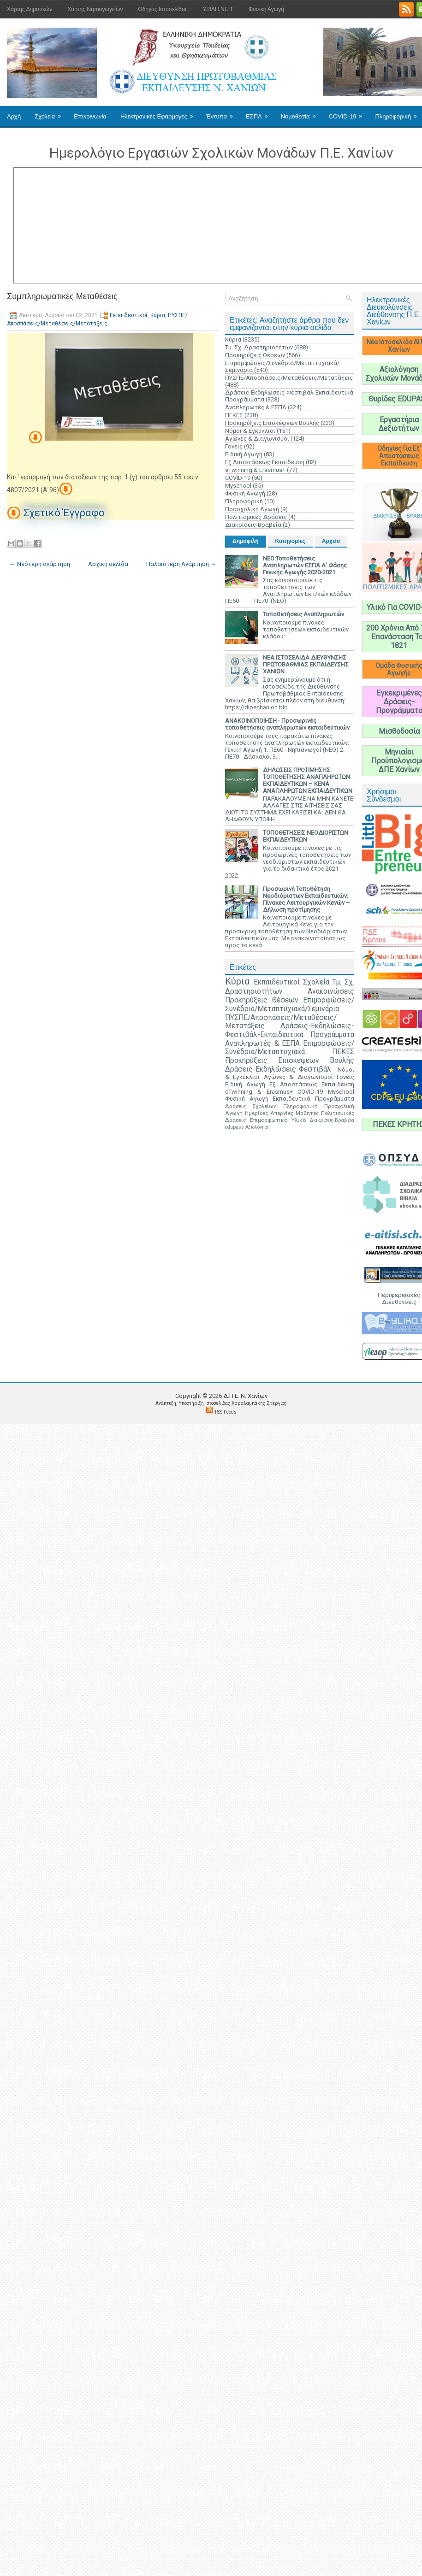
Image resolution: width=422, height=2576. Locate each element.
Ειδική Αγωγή (243, 454)
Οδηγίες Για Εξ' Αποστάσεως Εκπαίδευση (399, 456)
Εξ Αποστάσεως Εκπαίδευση (264, 462)
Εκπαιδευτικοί (129, 315)
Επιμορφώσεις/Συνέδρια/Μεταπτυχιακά (289, 1047)
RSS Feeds (226, 1412)
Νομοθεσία (301, 113)
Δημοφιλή (245, 541)
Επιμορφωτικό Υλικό (278, 1120)
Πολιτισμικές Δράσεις (256, 516)
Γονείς (234, 446)
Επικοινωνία (90, 116)
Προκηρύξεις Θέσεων (255, 355)
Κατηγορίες (290, 541)
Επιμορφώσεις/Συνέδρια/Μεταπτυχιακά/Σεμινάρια (289, 1004)
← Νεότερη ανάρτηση (40, 563)
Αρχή (14, 116)
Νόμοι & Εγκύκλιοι (250, 430)
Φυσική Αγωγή (266, 9)
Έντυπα (222, 113)
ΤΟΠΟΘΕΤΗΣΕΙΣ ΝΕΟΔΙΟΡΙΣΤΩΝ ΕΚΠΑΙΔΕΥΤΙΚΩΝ (305, 836)
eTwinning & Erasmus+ (255, 469)
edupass (234, 1127)
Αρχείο (331, 541)
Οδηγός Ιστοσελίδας (162, 9)
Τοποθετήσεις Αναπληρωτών (303, 614)
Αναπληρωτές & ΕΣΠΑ (255, 407)
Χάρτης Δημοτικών (29, 9)
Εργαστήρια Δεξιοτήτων (399, 424)
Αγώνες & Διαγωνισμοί (257, 438)
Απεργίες (281, 1113)
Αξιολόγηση (257, 1127)
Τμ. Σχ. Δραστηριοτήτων (259, 347)
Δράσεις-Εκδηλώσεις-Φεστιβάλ (278, 1069)
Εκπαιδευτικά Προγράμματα (313, 1098)
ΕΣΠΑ (260, 113)
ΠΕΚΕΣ (234, 415)
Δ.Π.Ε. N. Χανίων (245, 1395)
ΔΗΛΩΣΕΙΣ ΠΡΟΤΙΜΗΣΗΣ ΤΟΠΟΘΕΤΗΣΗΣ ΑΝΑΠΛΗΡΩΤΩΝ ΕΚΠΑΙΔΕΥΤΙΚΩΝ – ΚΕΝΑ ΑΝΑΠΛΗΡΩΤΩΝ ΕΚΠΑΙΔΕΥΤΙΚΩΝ (307, 780)
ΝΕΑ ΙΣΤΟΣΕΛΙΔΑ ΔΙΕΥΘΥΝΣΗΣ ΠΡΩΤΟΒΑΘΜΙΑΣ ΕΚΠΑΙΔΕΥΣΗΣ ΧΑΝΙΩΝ (306, 664)
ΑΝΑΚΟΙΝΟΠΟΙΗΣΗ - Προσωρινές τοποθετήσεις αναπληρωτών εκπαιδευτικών (287, 724)
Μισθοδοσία (399, 731)
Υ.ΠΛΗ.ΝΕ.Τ (218, 9)
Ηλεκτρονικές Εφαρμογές (159, 113)
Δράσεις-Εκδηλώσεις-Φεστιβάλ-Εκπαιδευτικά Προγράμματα (289, 1030)
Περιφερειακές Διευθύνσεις (399, 1298)
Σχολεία (51, 113)
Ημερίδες (256, 1113)
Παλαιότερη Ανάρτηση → (181, 563)
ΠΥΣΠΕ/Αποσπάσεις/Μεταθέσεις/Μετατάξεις (289, 377)
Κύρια (157, 315)
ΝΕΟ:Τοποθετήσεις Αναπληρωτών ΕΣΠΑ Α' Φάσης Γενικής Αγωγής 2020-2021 (305, 565)
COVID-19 (349, 113)
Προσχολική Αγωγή (252, 509)
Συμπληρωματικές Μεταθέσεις (62, 296)
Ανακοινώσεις (331, 991)
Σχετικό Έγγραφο (64, 513)
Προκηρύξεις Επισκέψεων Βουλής (272, 422)
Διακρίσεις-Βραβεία (253, 524)
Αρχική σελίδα (108, 563)
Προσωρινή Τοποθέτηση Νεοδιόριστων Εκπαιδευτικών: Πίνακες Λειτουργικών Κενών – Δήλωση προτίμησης (306, 899)
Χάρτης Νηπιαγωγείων (95, 9)
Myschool (238, 485)
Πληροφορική (244, 501)
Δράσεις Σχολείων (250, 1106)
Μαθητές (307, 1113)
